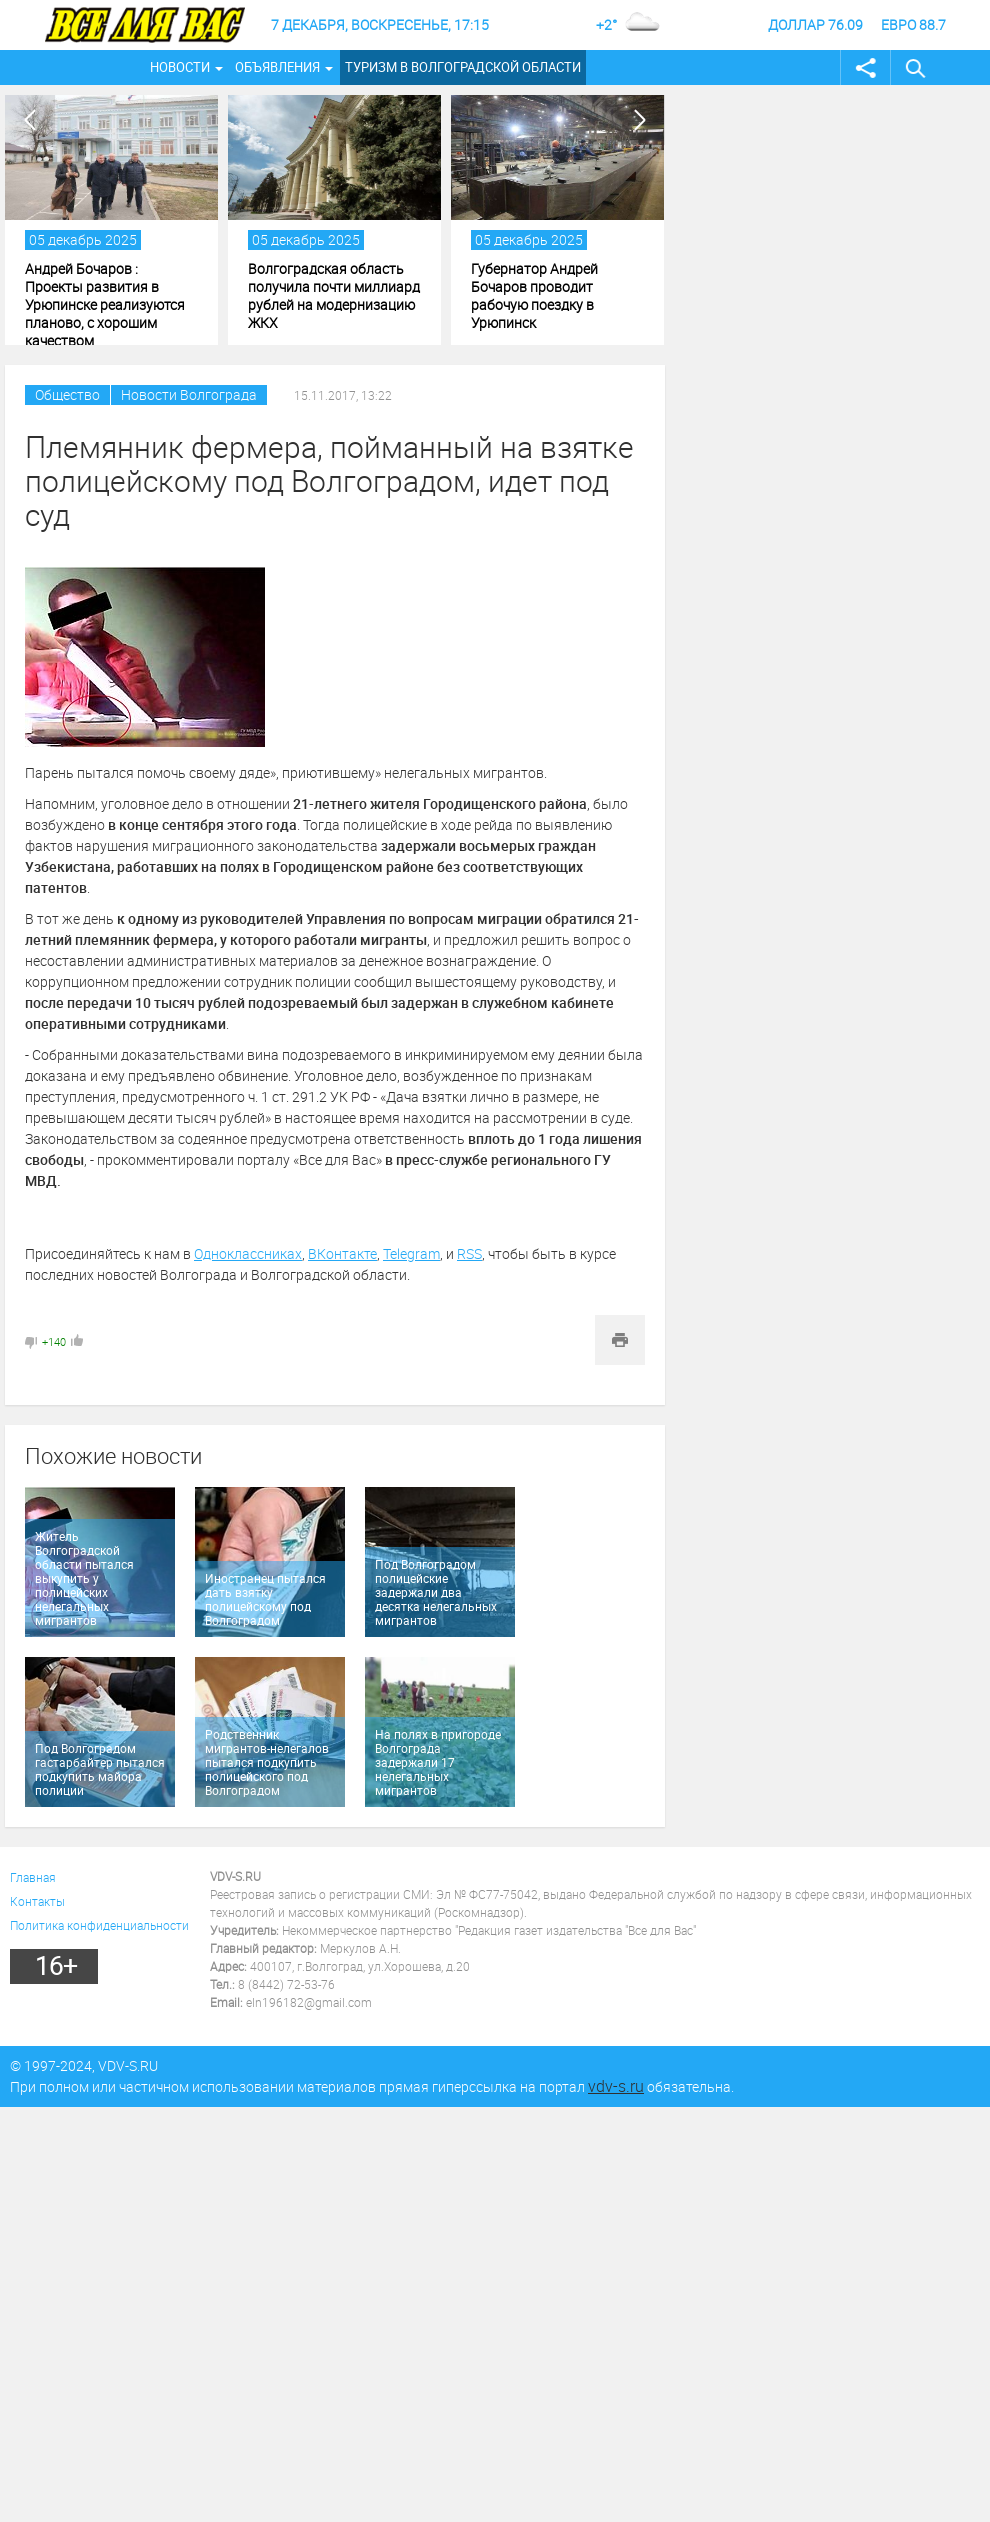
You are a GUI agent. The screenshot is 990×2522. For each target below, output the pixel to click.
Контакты (37, 1901)
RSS (469, 1253)
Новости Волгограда (189, 394)
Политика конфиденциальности (99, 1925)
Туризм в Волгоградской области (463, 67)
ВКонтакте (342, 1253)
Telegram (411, 1253)
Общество (67, 394)
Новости (180, 67)
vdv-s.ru (616, 2086)
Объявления (277, 67)
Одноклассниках (248, 1253)
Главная (33, 1877)
